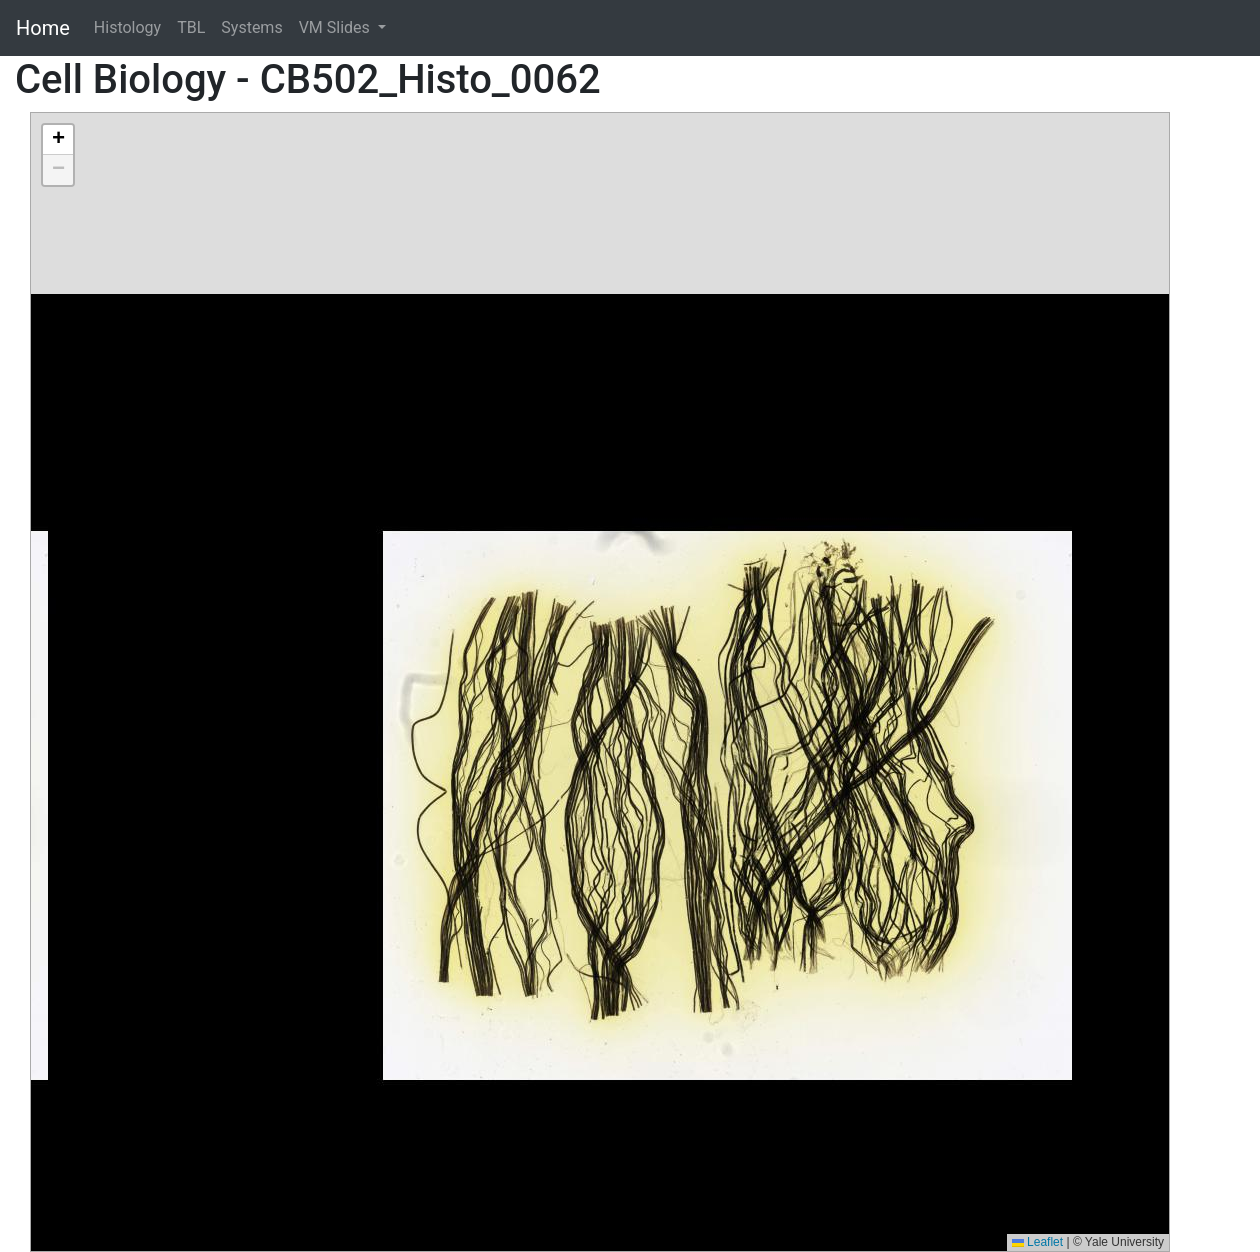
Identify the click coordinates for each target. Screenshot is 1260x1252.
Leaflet (1037, 1242)
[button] (58, 140)
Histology (127, 27)
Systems (251, 27)
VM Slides (336, 27)
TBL (191, 27)
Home (43, 28)
